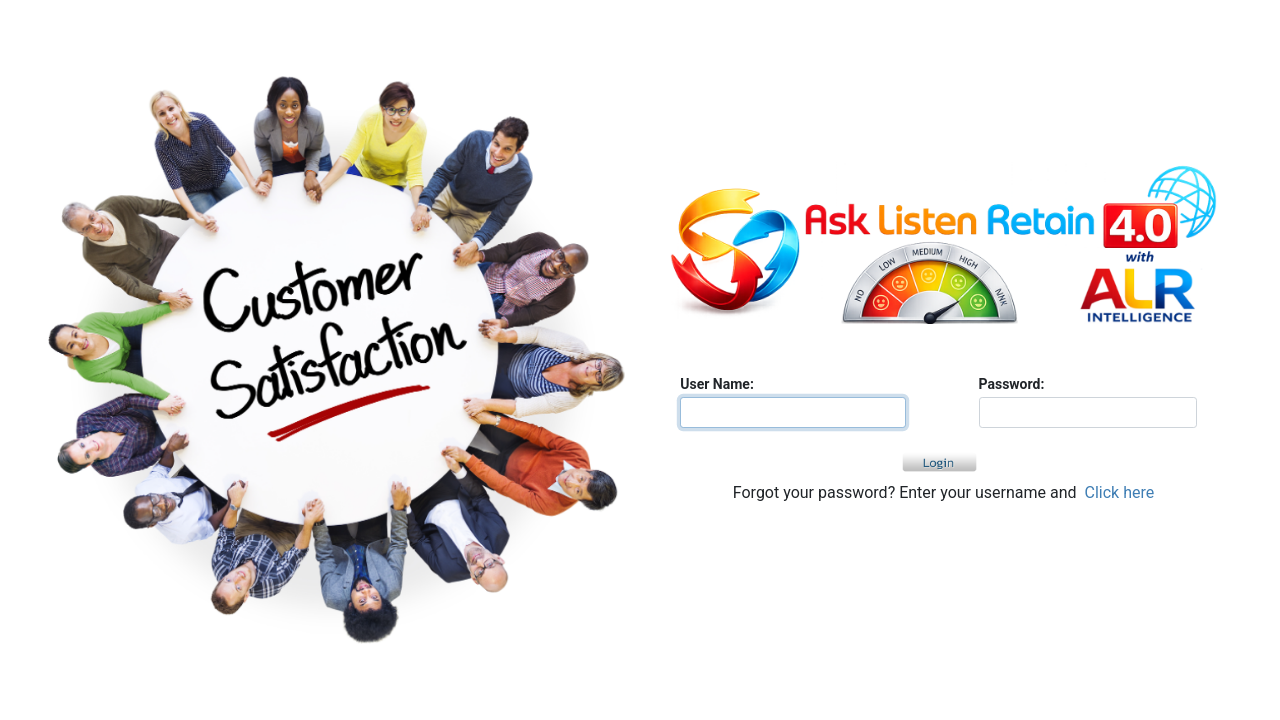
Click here (1120, 492)
